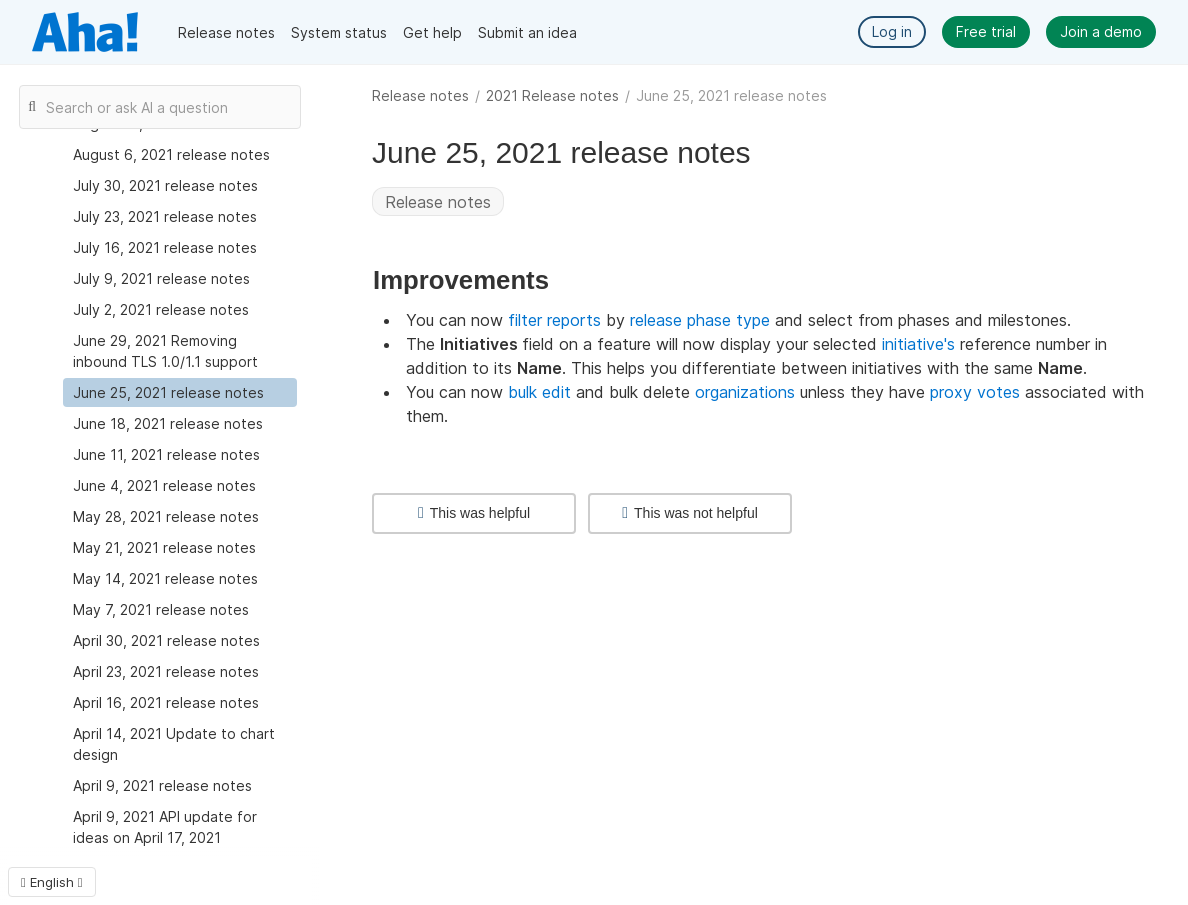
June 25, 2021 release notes (168, 392)
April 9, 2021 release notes (162, 785)
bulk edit (539, 392)
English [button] (52, 882)
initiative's (918, 344)
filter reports (554, 320)
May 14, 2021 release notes (165, 578)
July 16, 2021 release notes (165, 247)
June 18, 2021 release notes (168, 423)
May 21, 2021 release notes (164, 547)
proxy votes (975, 392)
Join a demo (1101, 31)
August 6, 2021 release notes (171, 154)
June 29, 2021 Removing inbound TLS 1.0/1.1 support (165, 351)
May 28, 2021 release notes (166, 516)
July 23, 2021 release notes (165, 216)
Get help (432, 32)
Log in (892, 31)
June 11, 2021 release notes (166, 454)
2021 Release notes (552, 95)
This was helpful (474, 513)
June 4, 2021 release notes (164, 485)
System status (339, 32)
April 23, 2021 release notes (166, 671)
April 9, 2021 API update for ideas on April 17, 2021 (165, 827)
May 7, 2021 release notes (161, 609)
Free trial (986, 31)
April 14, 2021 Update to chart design (174, 744)
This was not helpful (690, 513)
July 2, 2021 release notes (161, 309)
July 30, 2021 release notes (165, 185)
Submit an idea (527, 32)
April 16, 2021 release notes (166, 702)
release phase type (700, 320)
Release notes (226, 32)
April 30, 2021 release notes (166, 640)
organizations (745, 392)
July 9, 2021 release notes (161, 278)
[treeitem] (180, 392)
